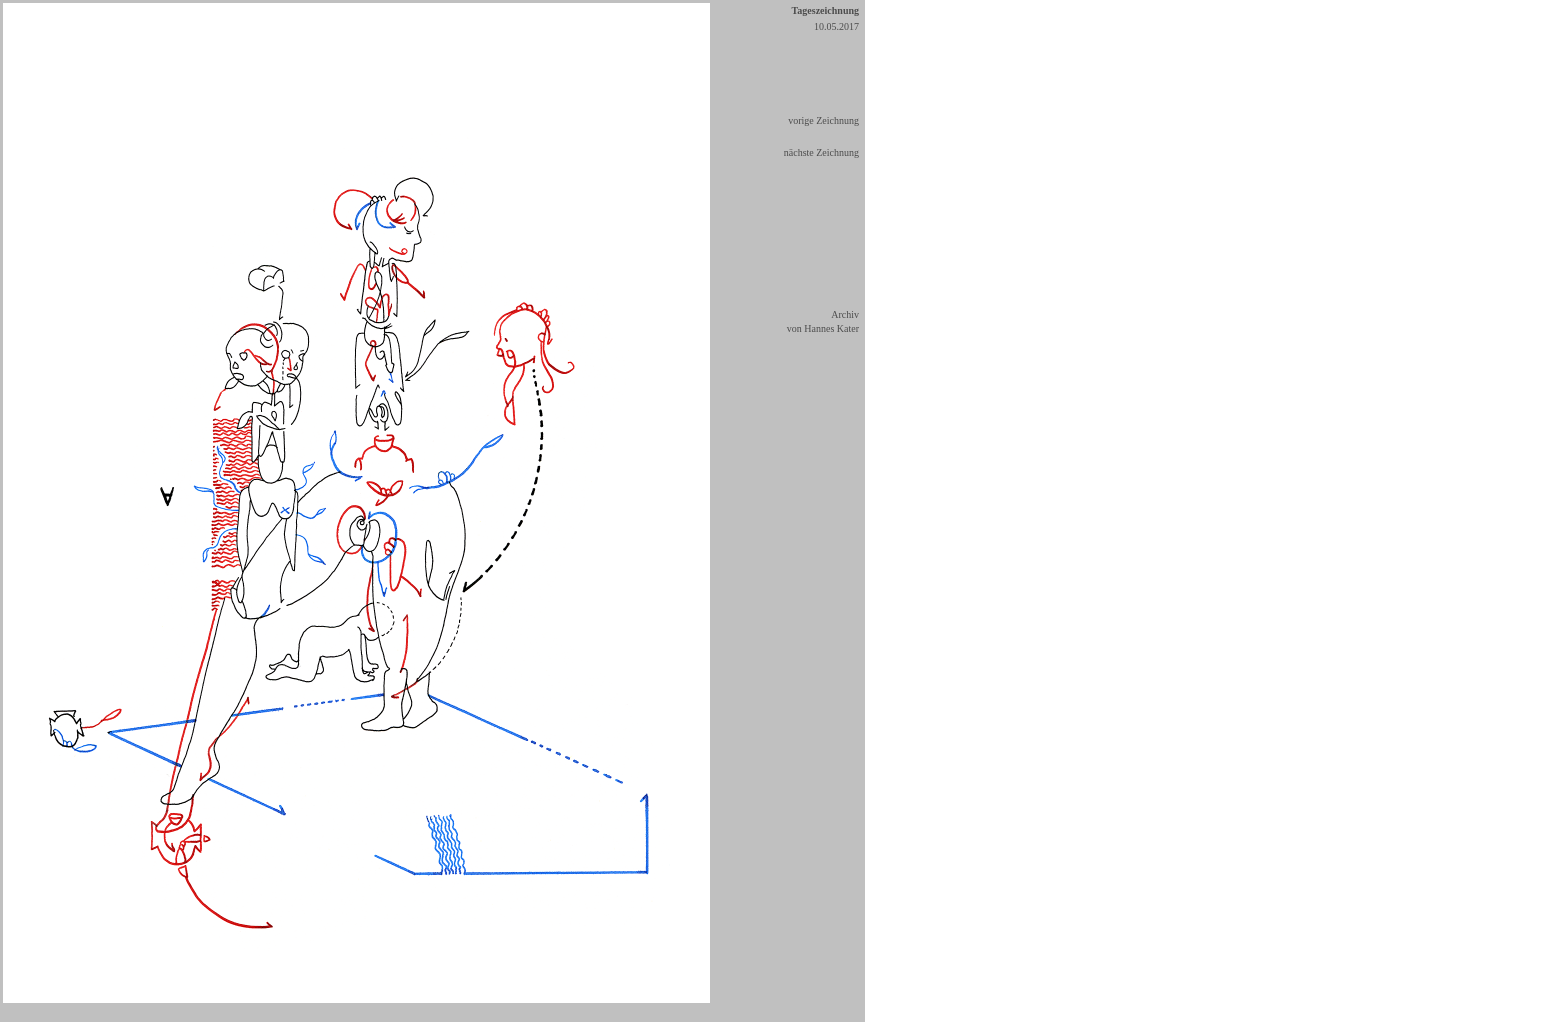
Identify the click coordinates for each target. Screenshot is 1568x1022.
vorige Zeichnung (823, 120)
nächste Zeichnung (821, 152)
